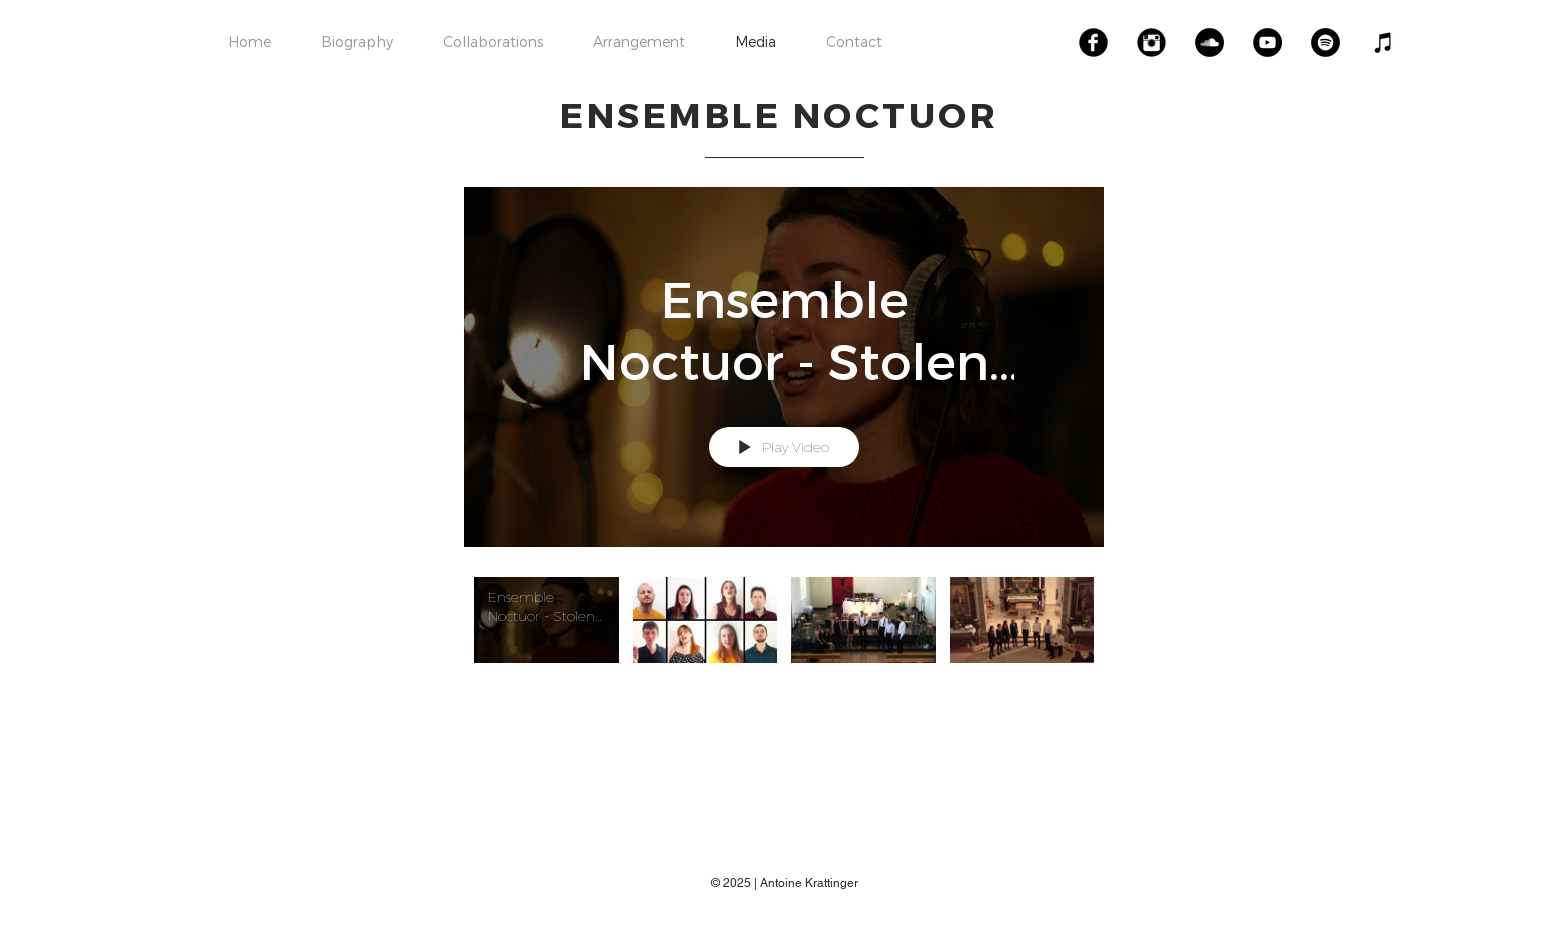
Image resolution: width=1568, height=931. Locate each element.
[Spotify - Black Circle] (1325, 42)
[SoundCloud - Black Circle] (1209, 42)
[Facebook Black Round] (1093, 42)
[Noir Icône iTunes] (1383, 42)
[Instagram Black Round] (1151, 42)
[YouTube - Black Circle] (1267, 42)
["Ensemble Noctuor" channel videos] (784, 643)
